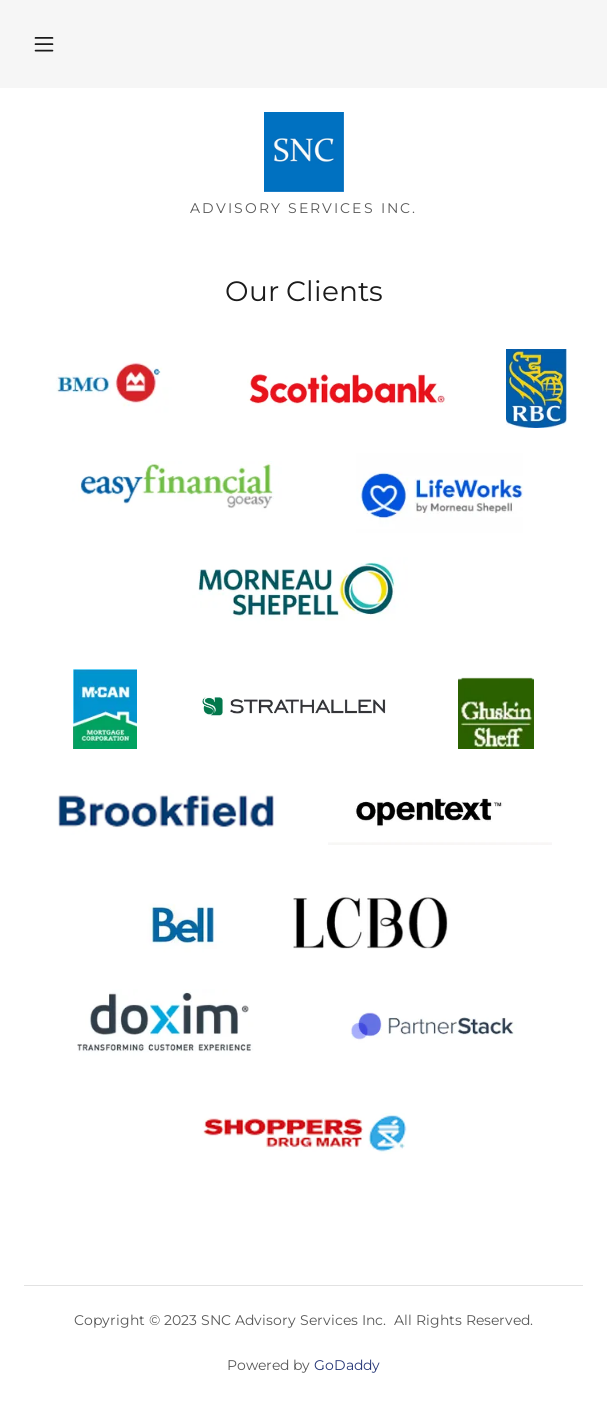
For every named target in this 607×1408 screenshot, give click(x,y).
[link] (304, 152)
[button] (44, 44)
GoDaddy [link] (347, 1365)
